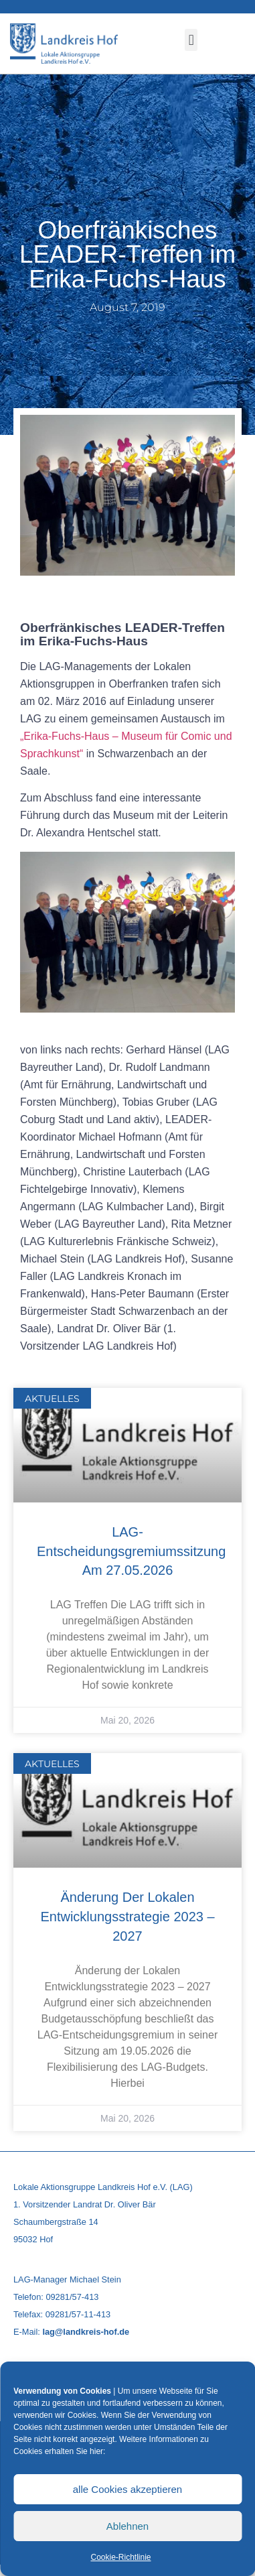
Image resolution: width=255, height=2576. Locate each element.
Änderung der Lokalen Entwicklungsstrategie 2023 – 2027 (127, 1916)
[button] (191, 40)
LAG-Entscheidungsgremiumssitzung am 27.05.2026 (131, 1551)
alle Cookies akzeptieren (127, 2489)
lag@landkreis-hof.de (85, 2332)
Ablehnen (127, 2526)
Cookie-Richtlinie (120, 2557)
